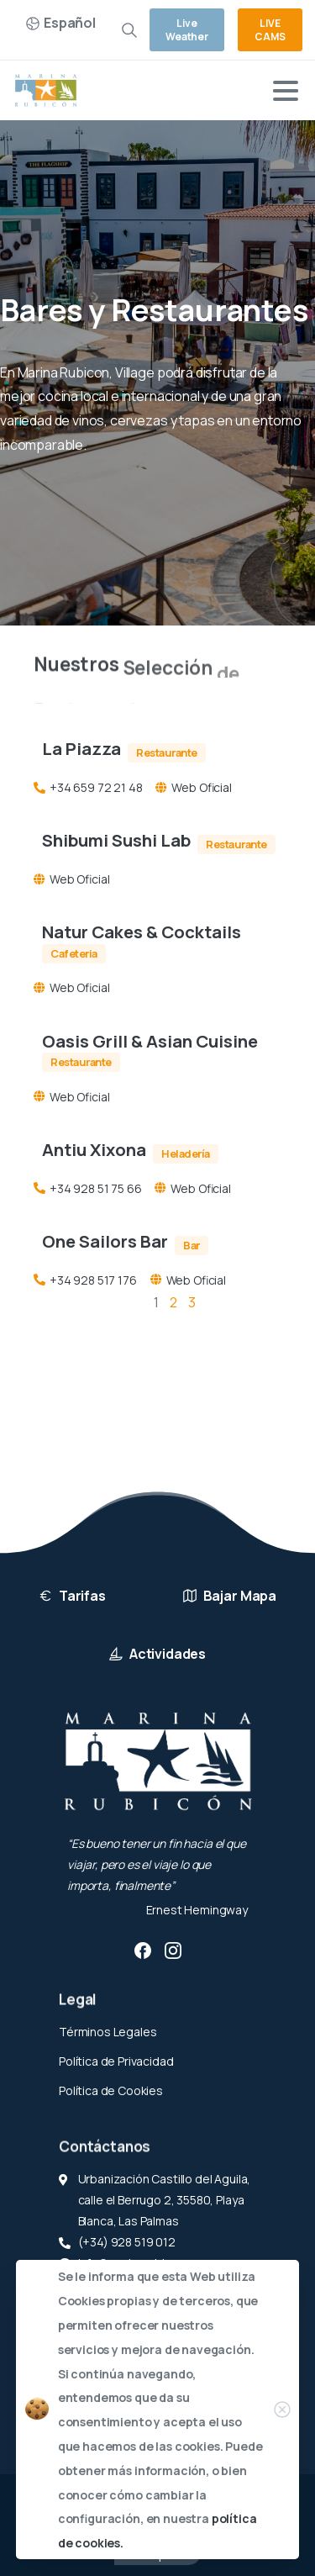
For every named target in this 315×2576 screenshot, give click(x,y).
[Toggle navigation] (285, 91)
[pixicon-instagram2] (173, 1950)
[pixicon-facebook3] (143, 1950)
